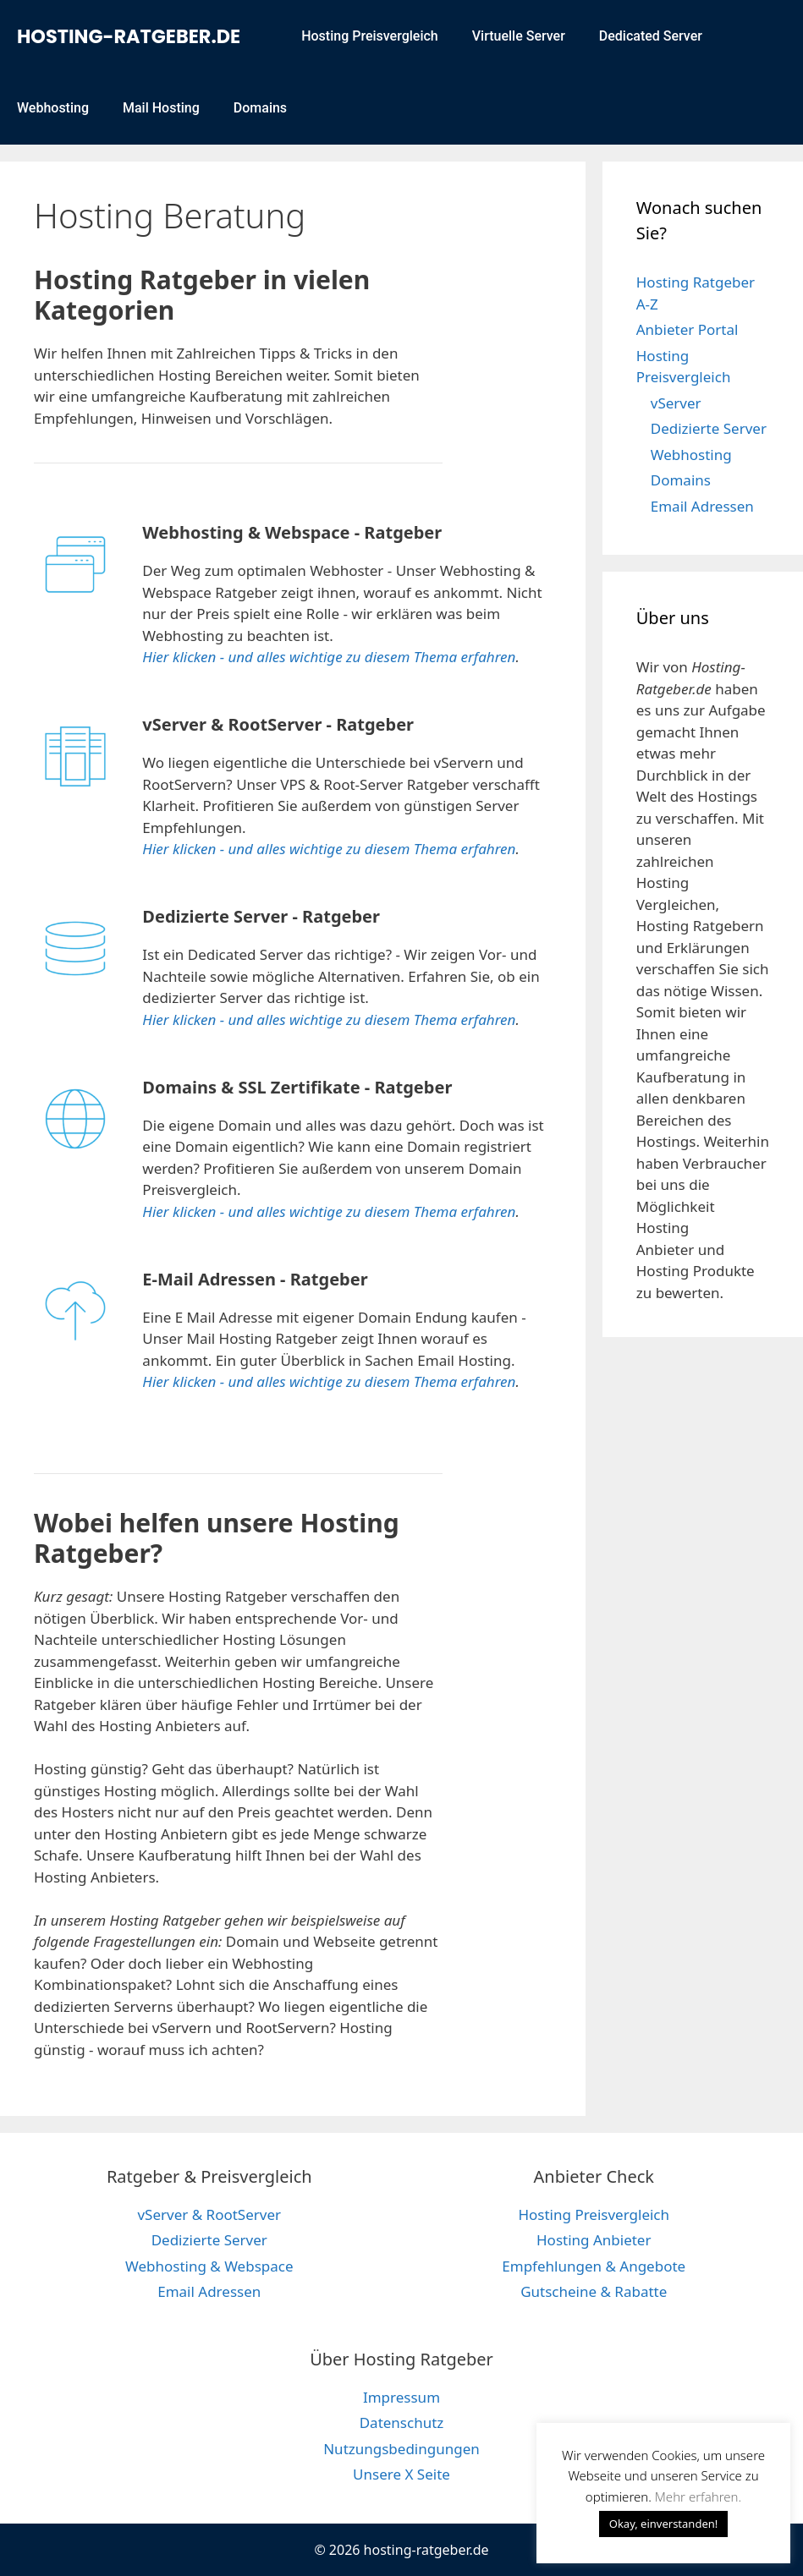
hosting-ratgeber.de (128, 36)
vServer (676, 403)
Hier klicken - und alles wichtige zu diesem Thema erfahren (328, 656)
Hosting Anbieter (593, 2240)
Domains (260, 108)
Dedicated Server (650, 36)
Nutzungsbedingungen (401, 2448)
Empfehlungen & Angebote (593, 2266)
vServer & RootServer (209, 2214)
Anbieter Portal (687, 329)
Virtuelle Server (518, 36)
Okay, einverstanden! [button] (663, 2523)
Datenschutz (402, 2422)
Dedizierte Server (709, 428)
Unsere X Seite (401, 2474)
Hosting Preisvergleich (369, 36)
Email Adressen (702, 506)
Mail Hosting (161, 108)
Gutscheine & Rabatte (593, 2291)
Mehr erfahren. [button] (698, 2496)
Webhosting (53, 108)
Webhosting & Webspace (209, 2266)
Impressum (401, 2397)
